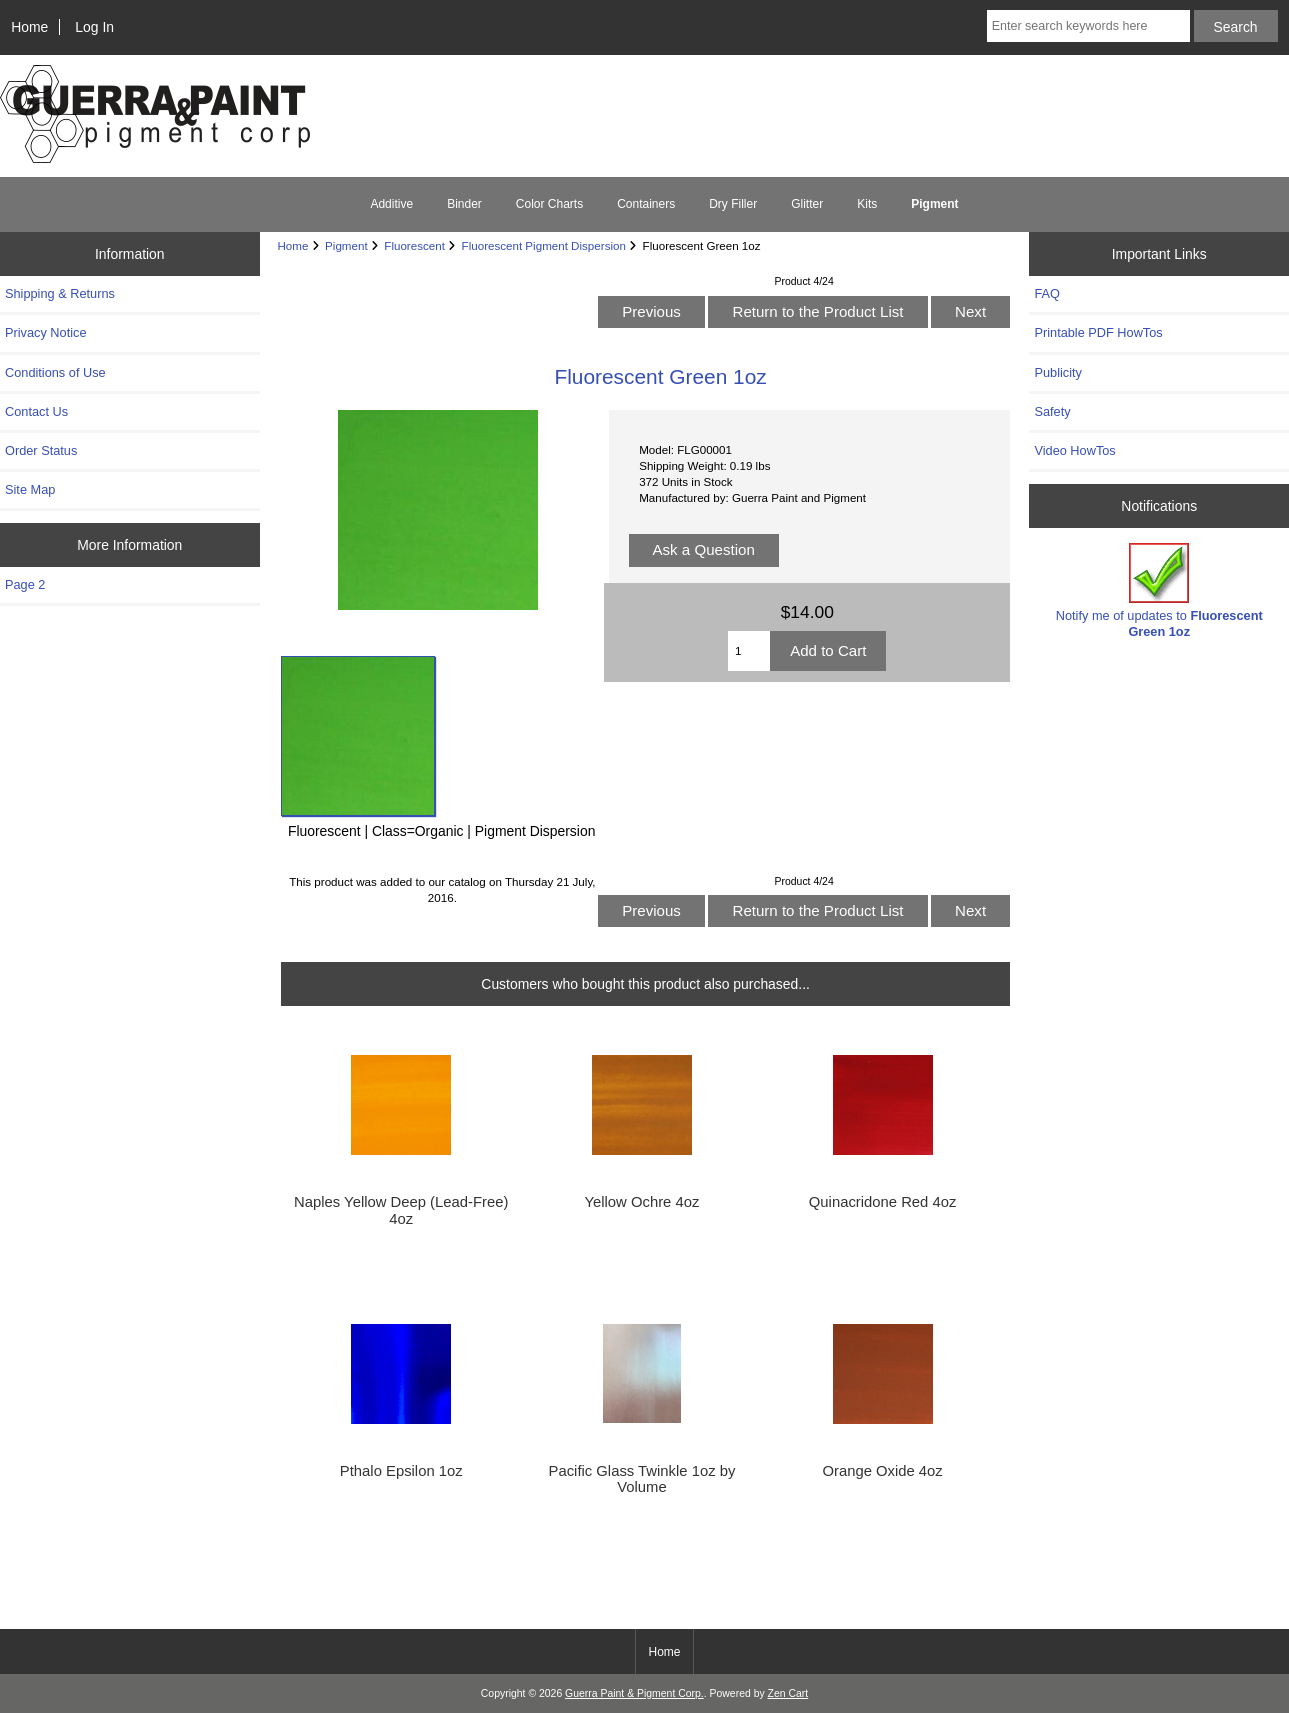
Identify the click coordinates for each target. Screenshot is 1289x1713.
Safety (1052, 411)
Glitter (807, 204)
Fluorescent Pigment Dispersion (544, 245)
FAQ (1047, 293)
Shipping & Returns (60, 293)
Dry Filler (733, 204)
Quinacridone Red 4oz (883, 1202)
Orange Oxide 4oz (882, 1471)
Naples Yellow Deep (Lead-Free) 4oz (401, 1210)
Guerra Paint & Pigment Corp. (634, 1693)
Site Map (30, 489)
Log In (94, 27)
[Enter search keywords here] (1088, 26)
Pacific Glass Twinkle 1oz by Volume (642, 1479)
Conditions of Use (55, 372)
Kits (867, 204)
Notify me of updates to (1159, 590)
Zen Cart (788, 1693)
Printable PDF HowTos (1098, 332)
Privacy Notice (45, 332)
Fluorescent (414, 245)
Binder (464, 204)
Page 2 (25, 584)
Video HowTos (1074, 450)
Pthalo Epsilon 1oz (401, 1471)
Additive (391, 204)
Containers (646, 204)
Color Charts (549, 204)
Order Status (41, 450)
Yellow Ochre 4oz (642, 1202)
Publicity (1057, 372)
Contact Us (36, 411)
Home (29, 27)
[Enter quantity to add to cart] (749, 651)
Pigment (346, 245)
